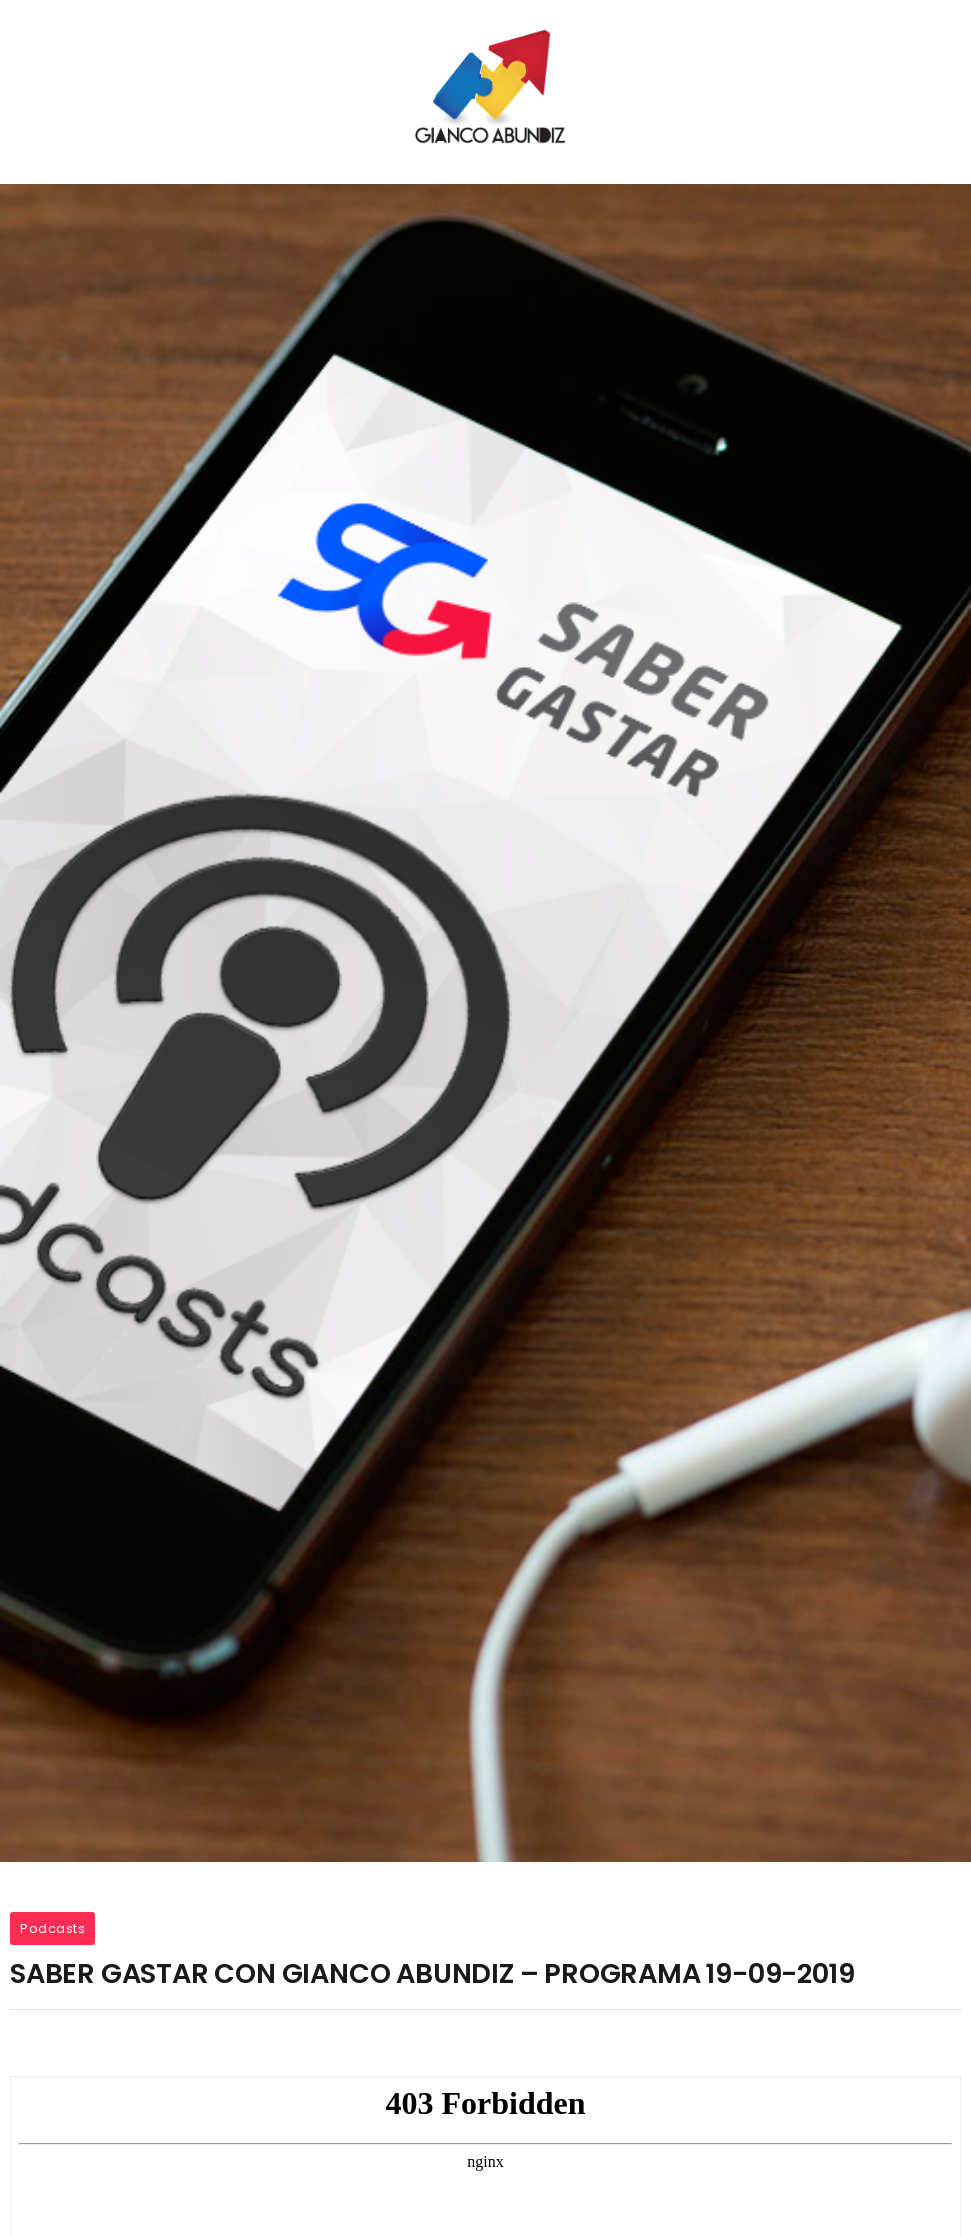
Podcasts (52, 1928)
